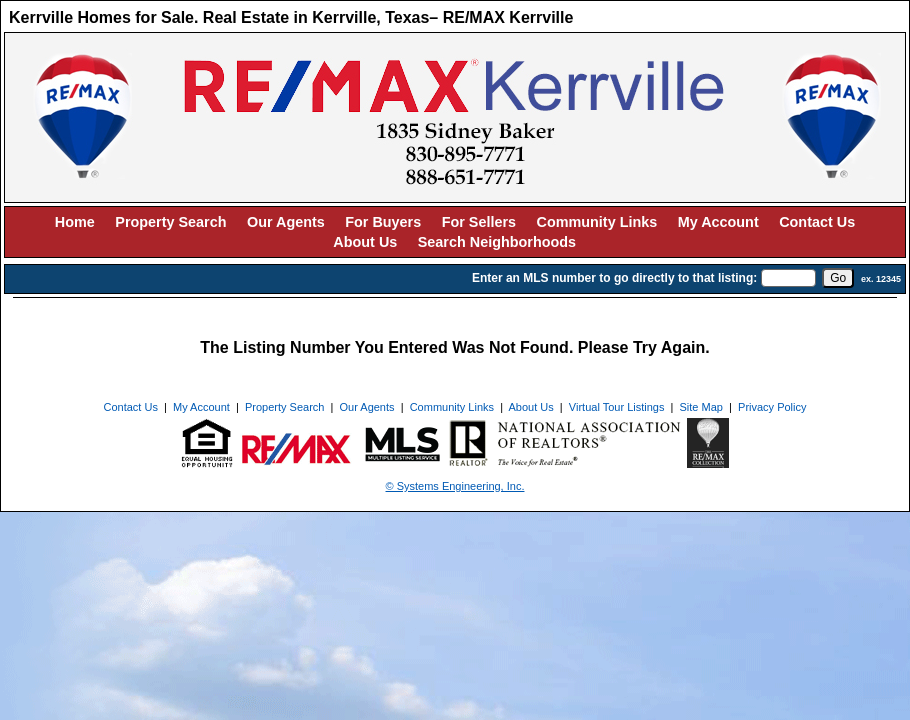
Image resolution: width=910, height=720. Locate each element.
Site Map (701, 407)
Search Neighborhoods (497, 242)
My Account (718, 222)
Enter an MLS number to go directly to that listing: (614, 278)
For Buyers (383, 222)
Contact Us (817, 222)
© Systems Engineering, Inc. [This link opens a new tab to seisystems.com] (455, 486)
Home (75, 222)
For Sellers (479, 222)
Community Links (597, 222)
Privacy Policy (772, 407)
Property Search (170, 222)
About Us (365, 242)
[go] (838, 278)
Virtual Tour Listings (617, 407)
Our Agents (286, 222)
